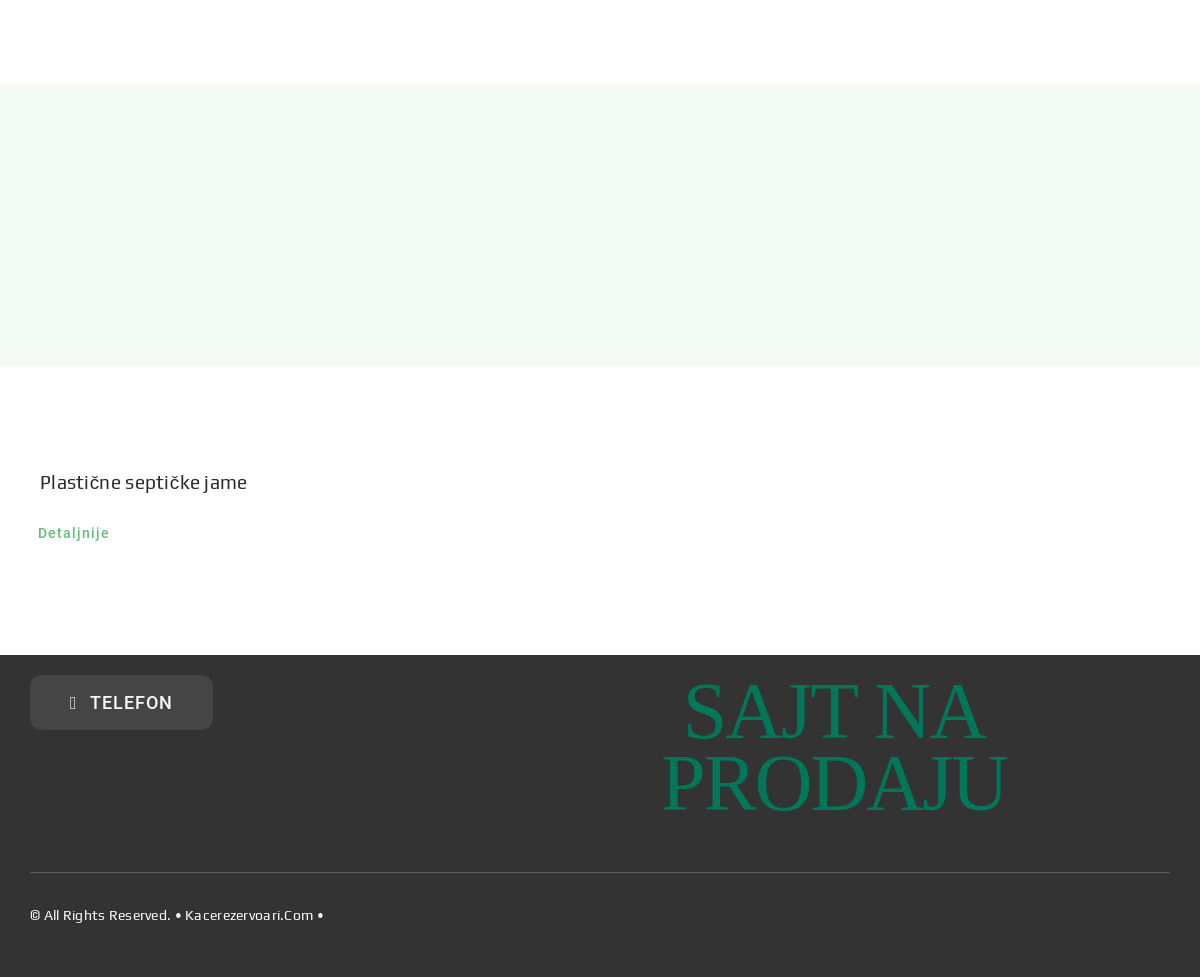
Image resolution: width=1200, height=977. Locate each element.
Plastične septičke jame (144, 482)
